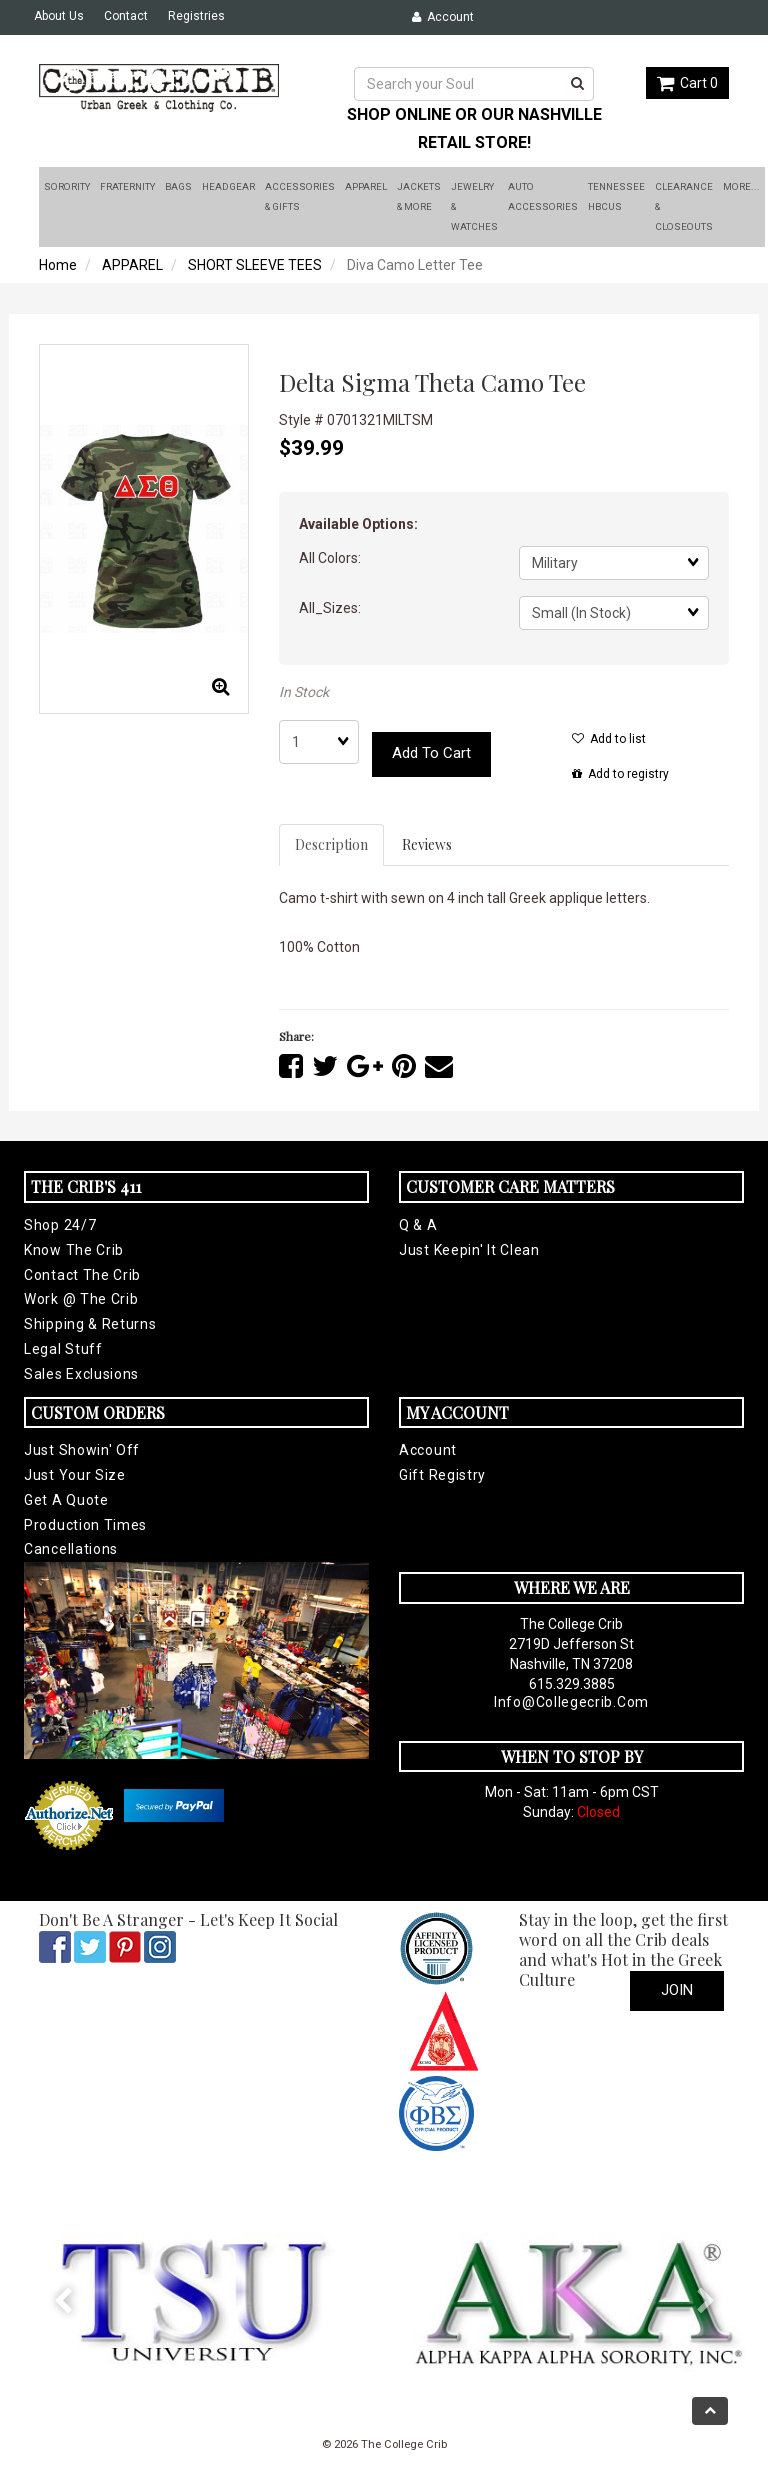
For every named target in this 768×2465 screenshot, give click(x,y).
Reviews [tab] (427, 844)
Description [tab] (331, 844)
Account (443, 17)
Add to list (609, 739)
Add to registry (620, 774)
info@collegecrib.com (571, 1702)
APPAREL (132, 265)
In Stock (304, 692)
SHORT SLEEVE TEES (255, 265)
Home (58, 265)
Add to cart (431, 753)
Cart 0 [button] (687, 83)
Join (677, 1990)
